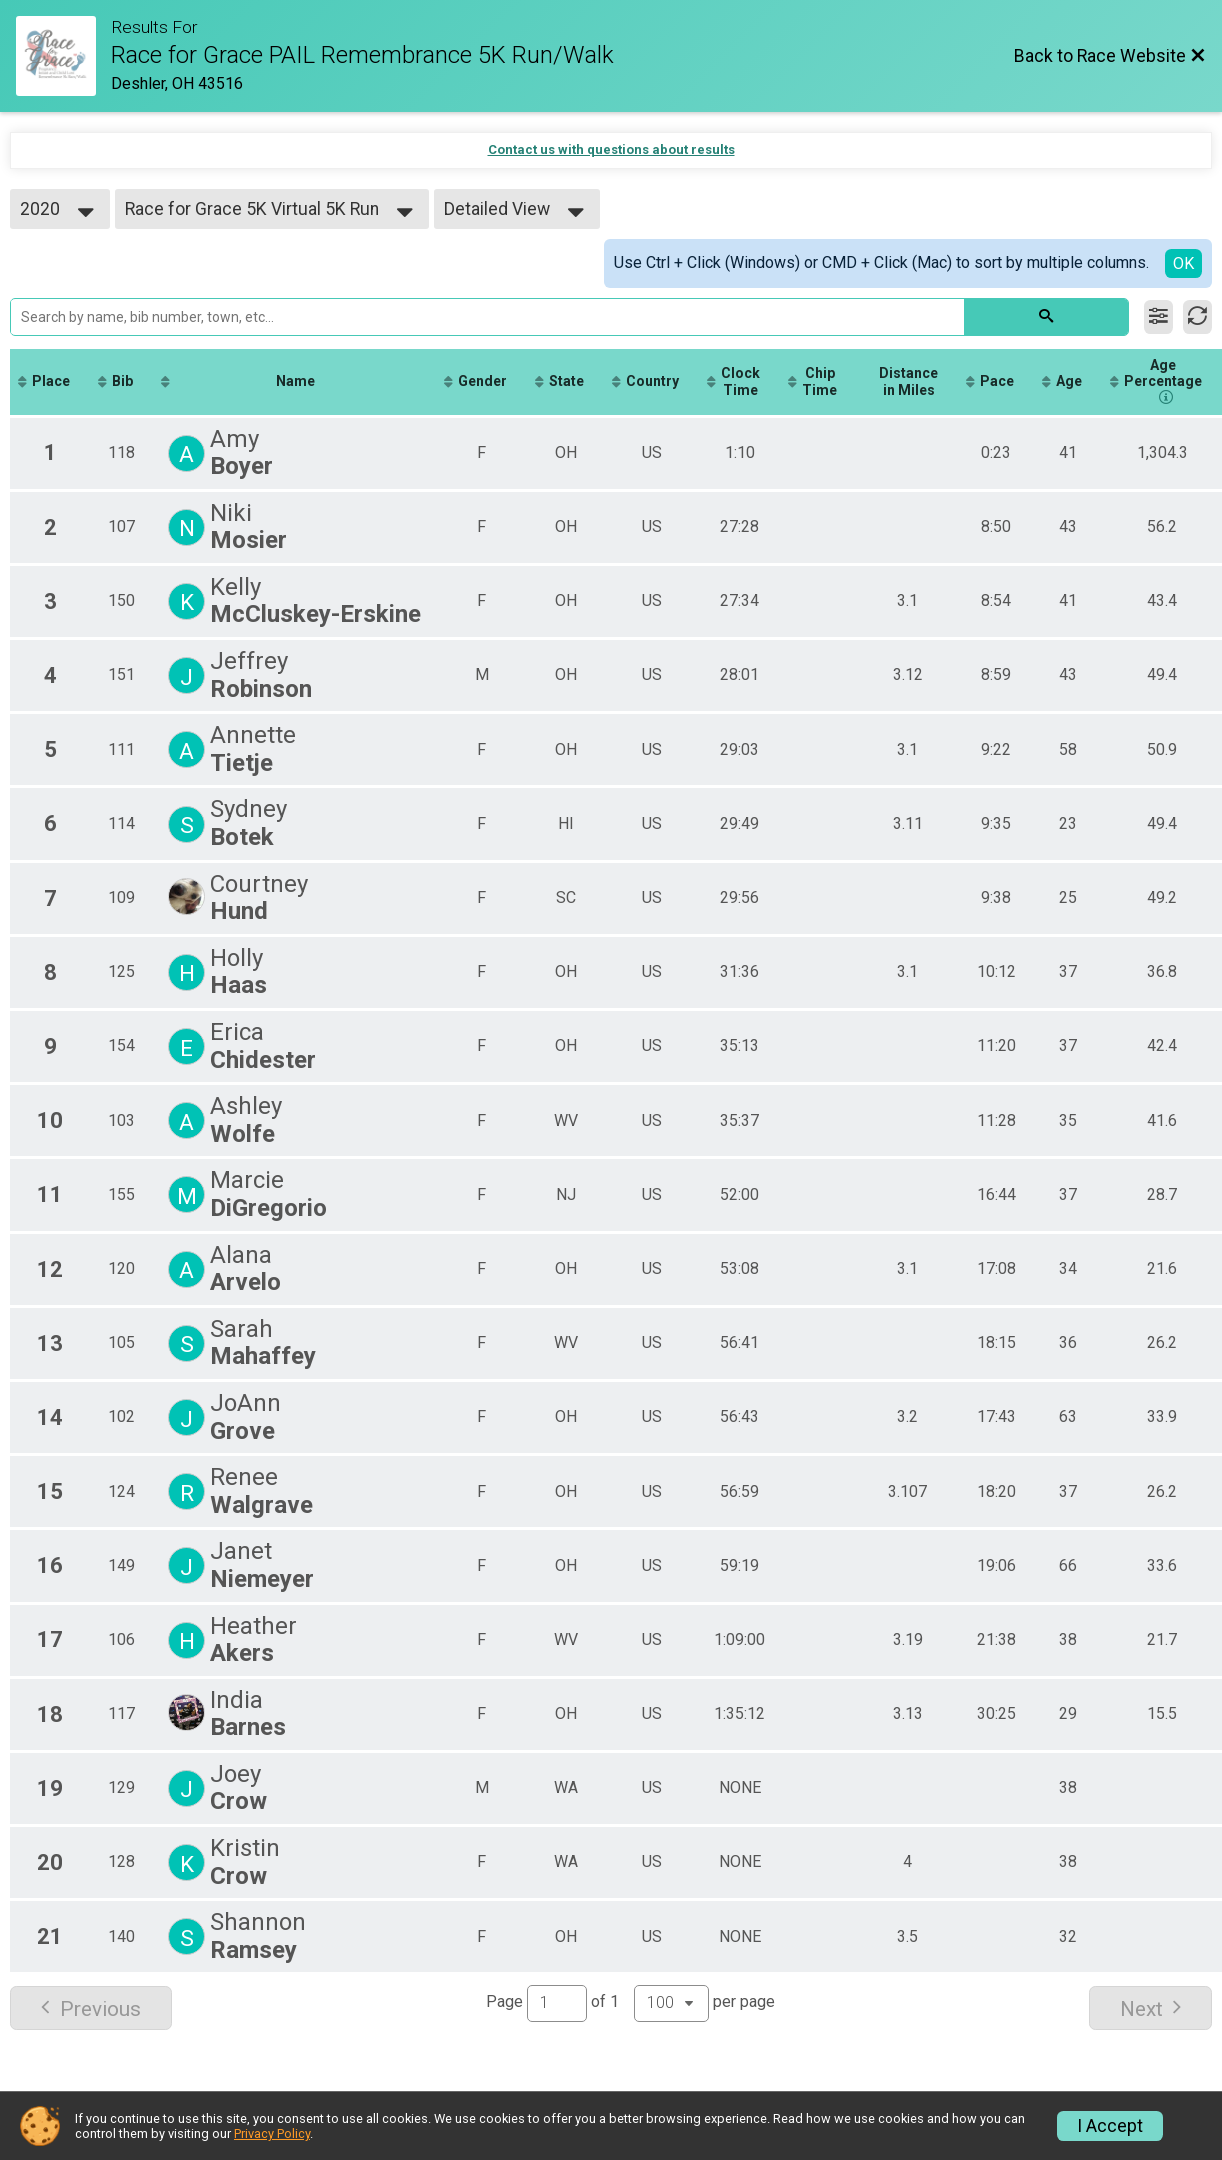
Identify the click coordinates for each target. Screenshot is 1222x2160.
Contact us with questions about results (611, 149)
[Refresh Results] (1197, 317)
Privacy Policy (272, 2133)
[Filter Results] (1158, 317)
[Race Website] (63, 56)
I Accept (1110, 2126)
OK (1183, 263)
